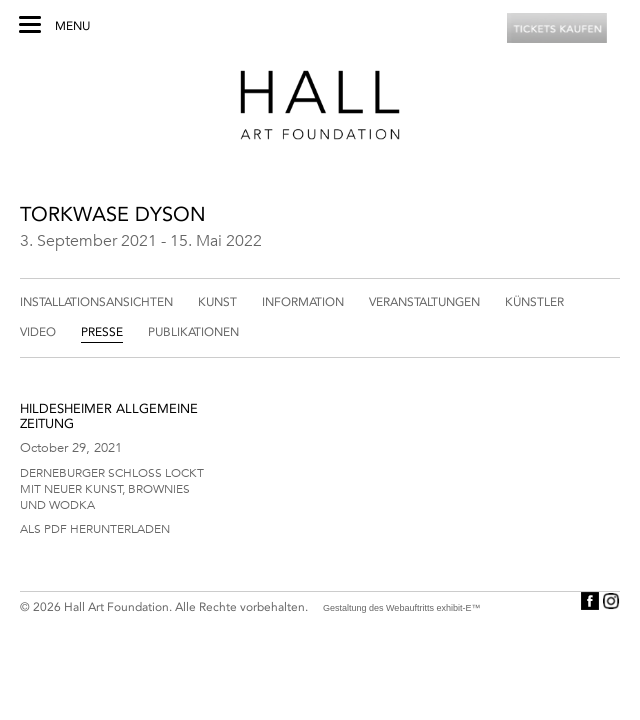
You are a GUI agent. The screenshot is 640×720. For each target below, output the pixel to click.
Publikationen (193, 332)
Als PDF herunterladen (95, 528)
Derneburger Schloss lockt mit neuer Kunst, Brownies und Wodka (112, 488)
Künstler (534, 302)
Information (303, 302)
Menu (72, 26)
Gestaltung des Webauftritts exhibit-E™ (401, 608)
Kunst (217, 302)
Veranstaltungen (424, 302)
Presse (102, 332)
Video (38, 332)
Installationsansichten (96, 302)
